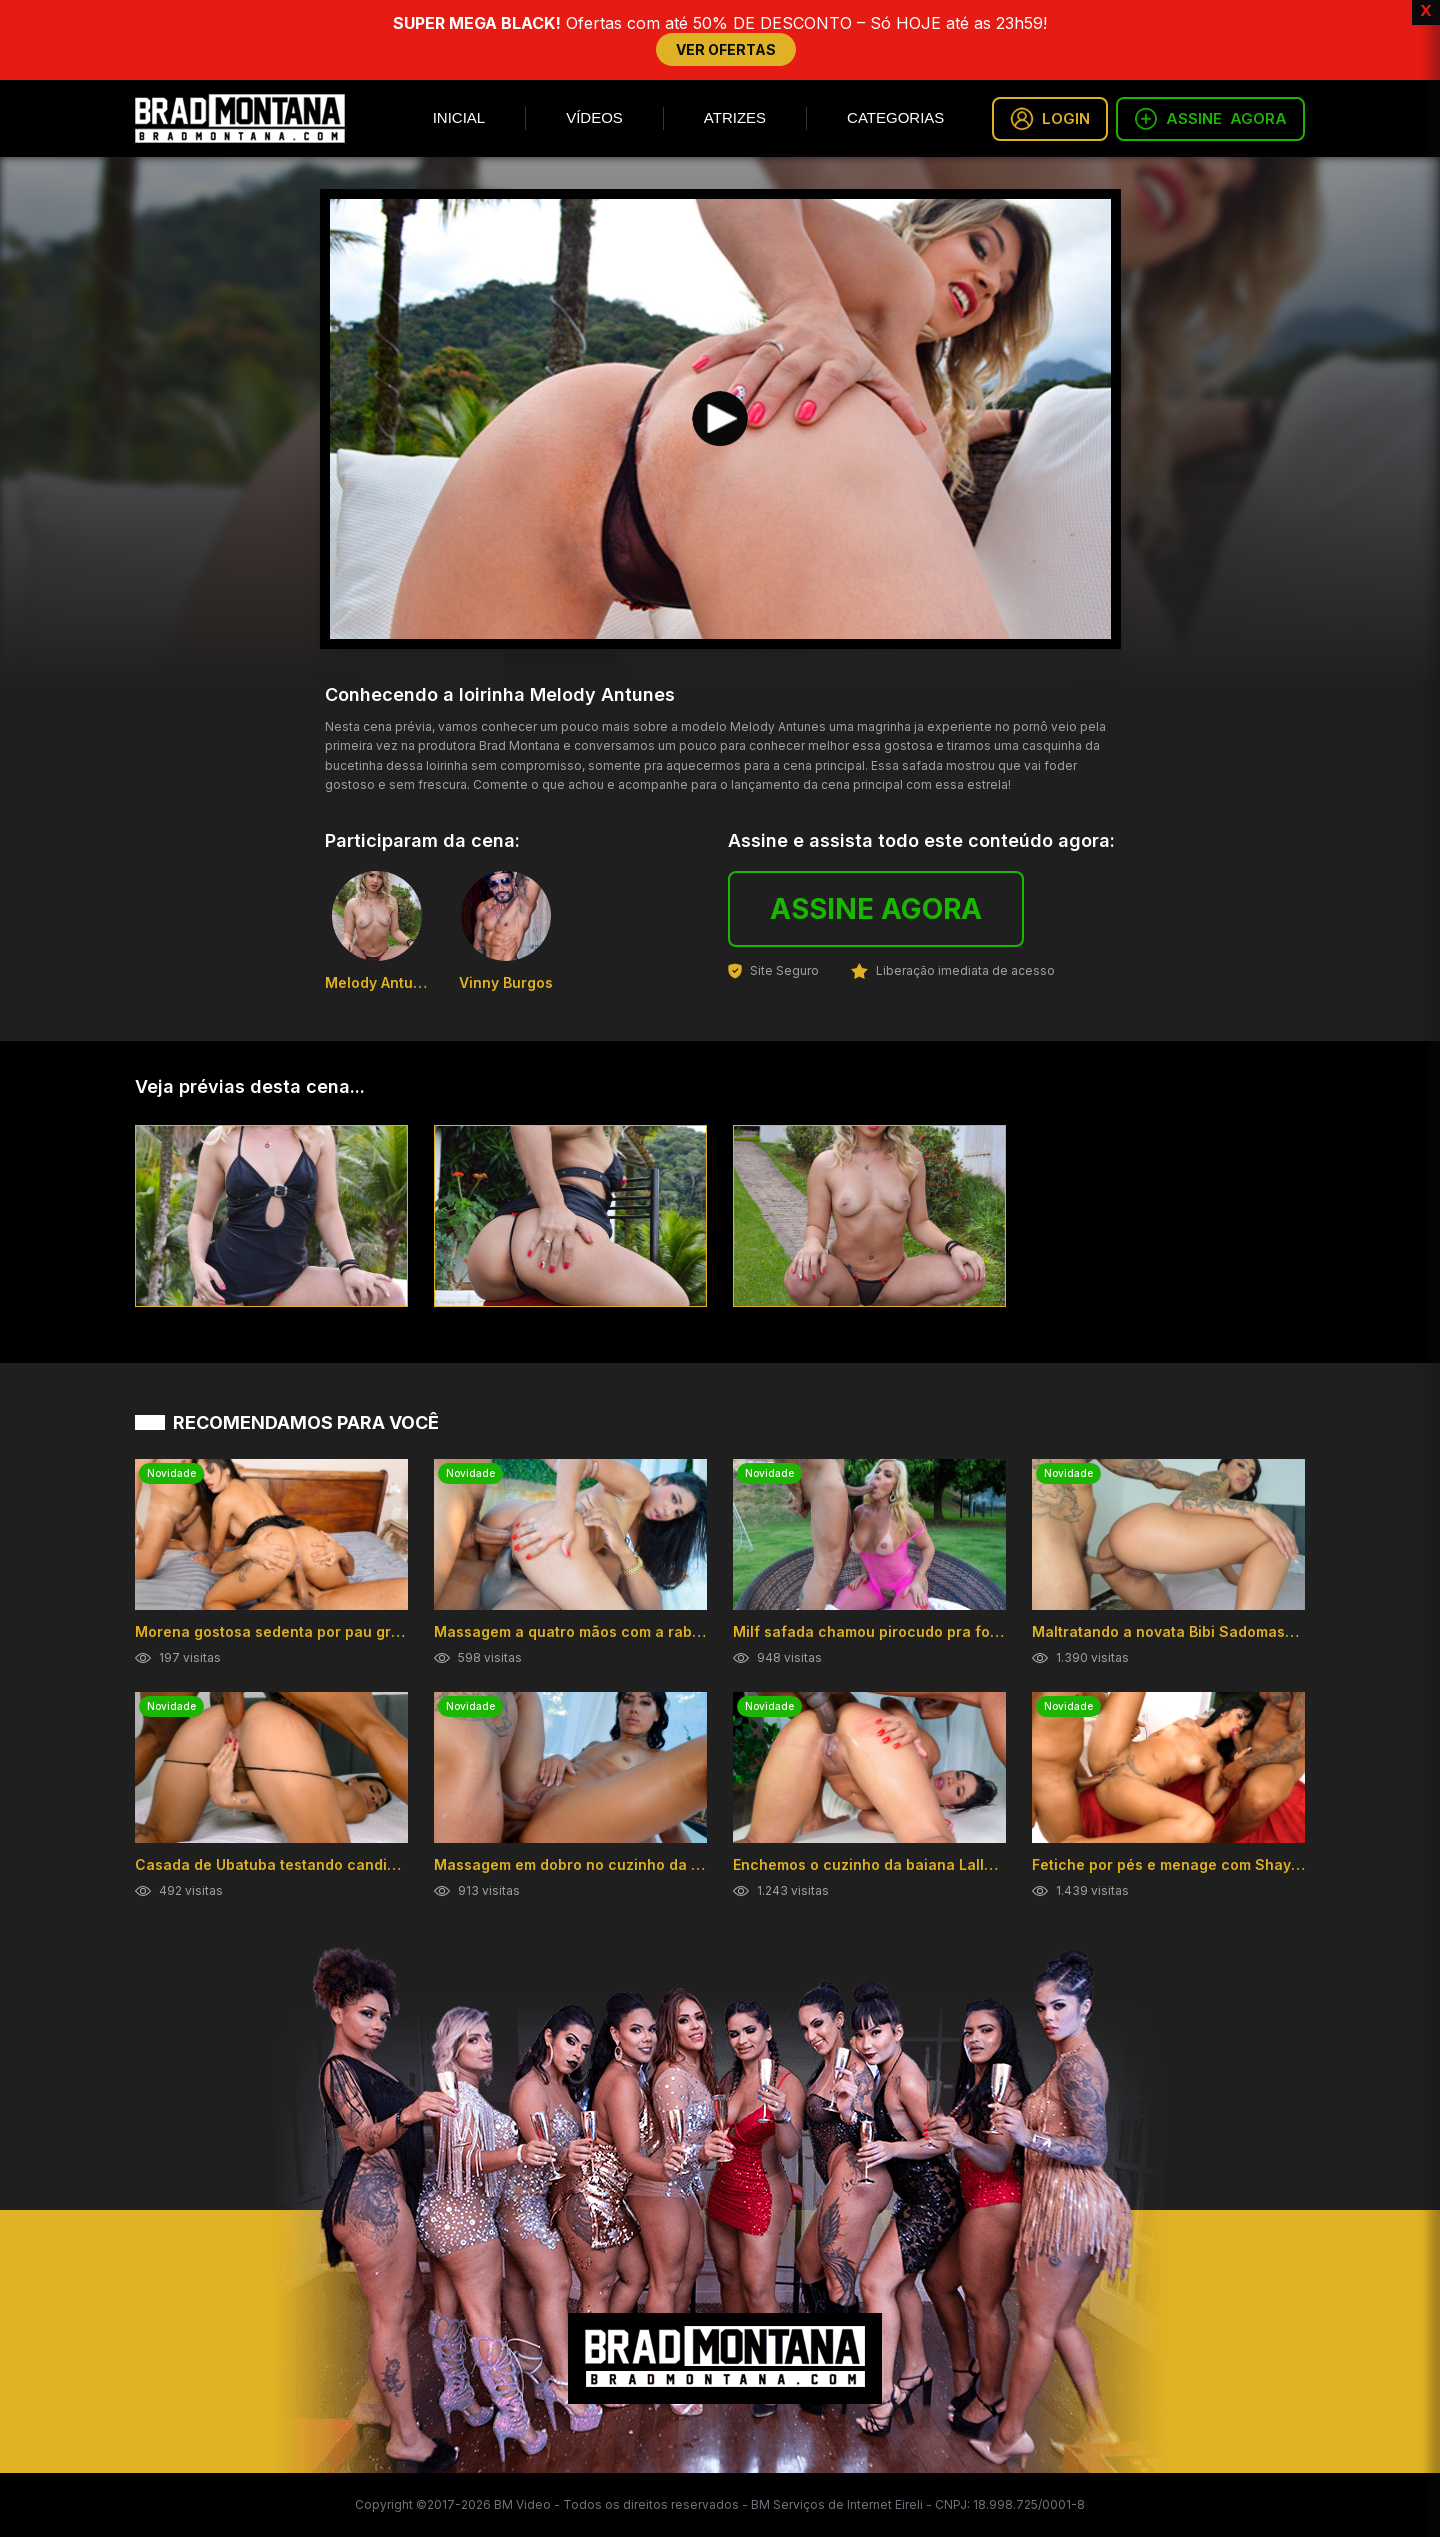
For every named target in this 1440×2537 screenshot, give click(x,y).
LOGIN (1050, 119)
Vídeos (594, 117)
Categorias (895, 117)
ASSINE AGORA (876, 909)
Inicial (459, 117)
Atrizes (735, 117)
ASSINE (1210, 119)
